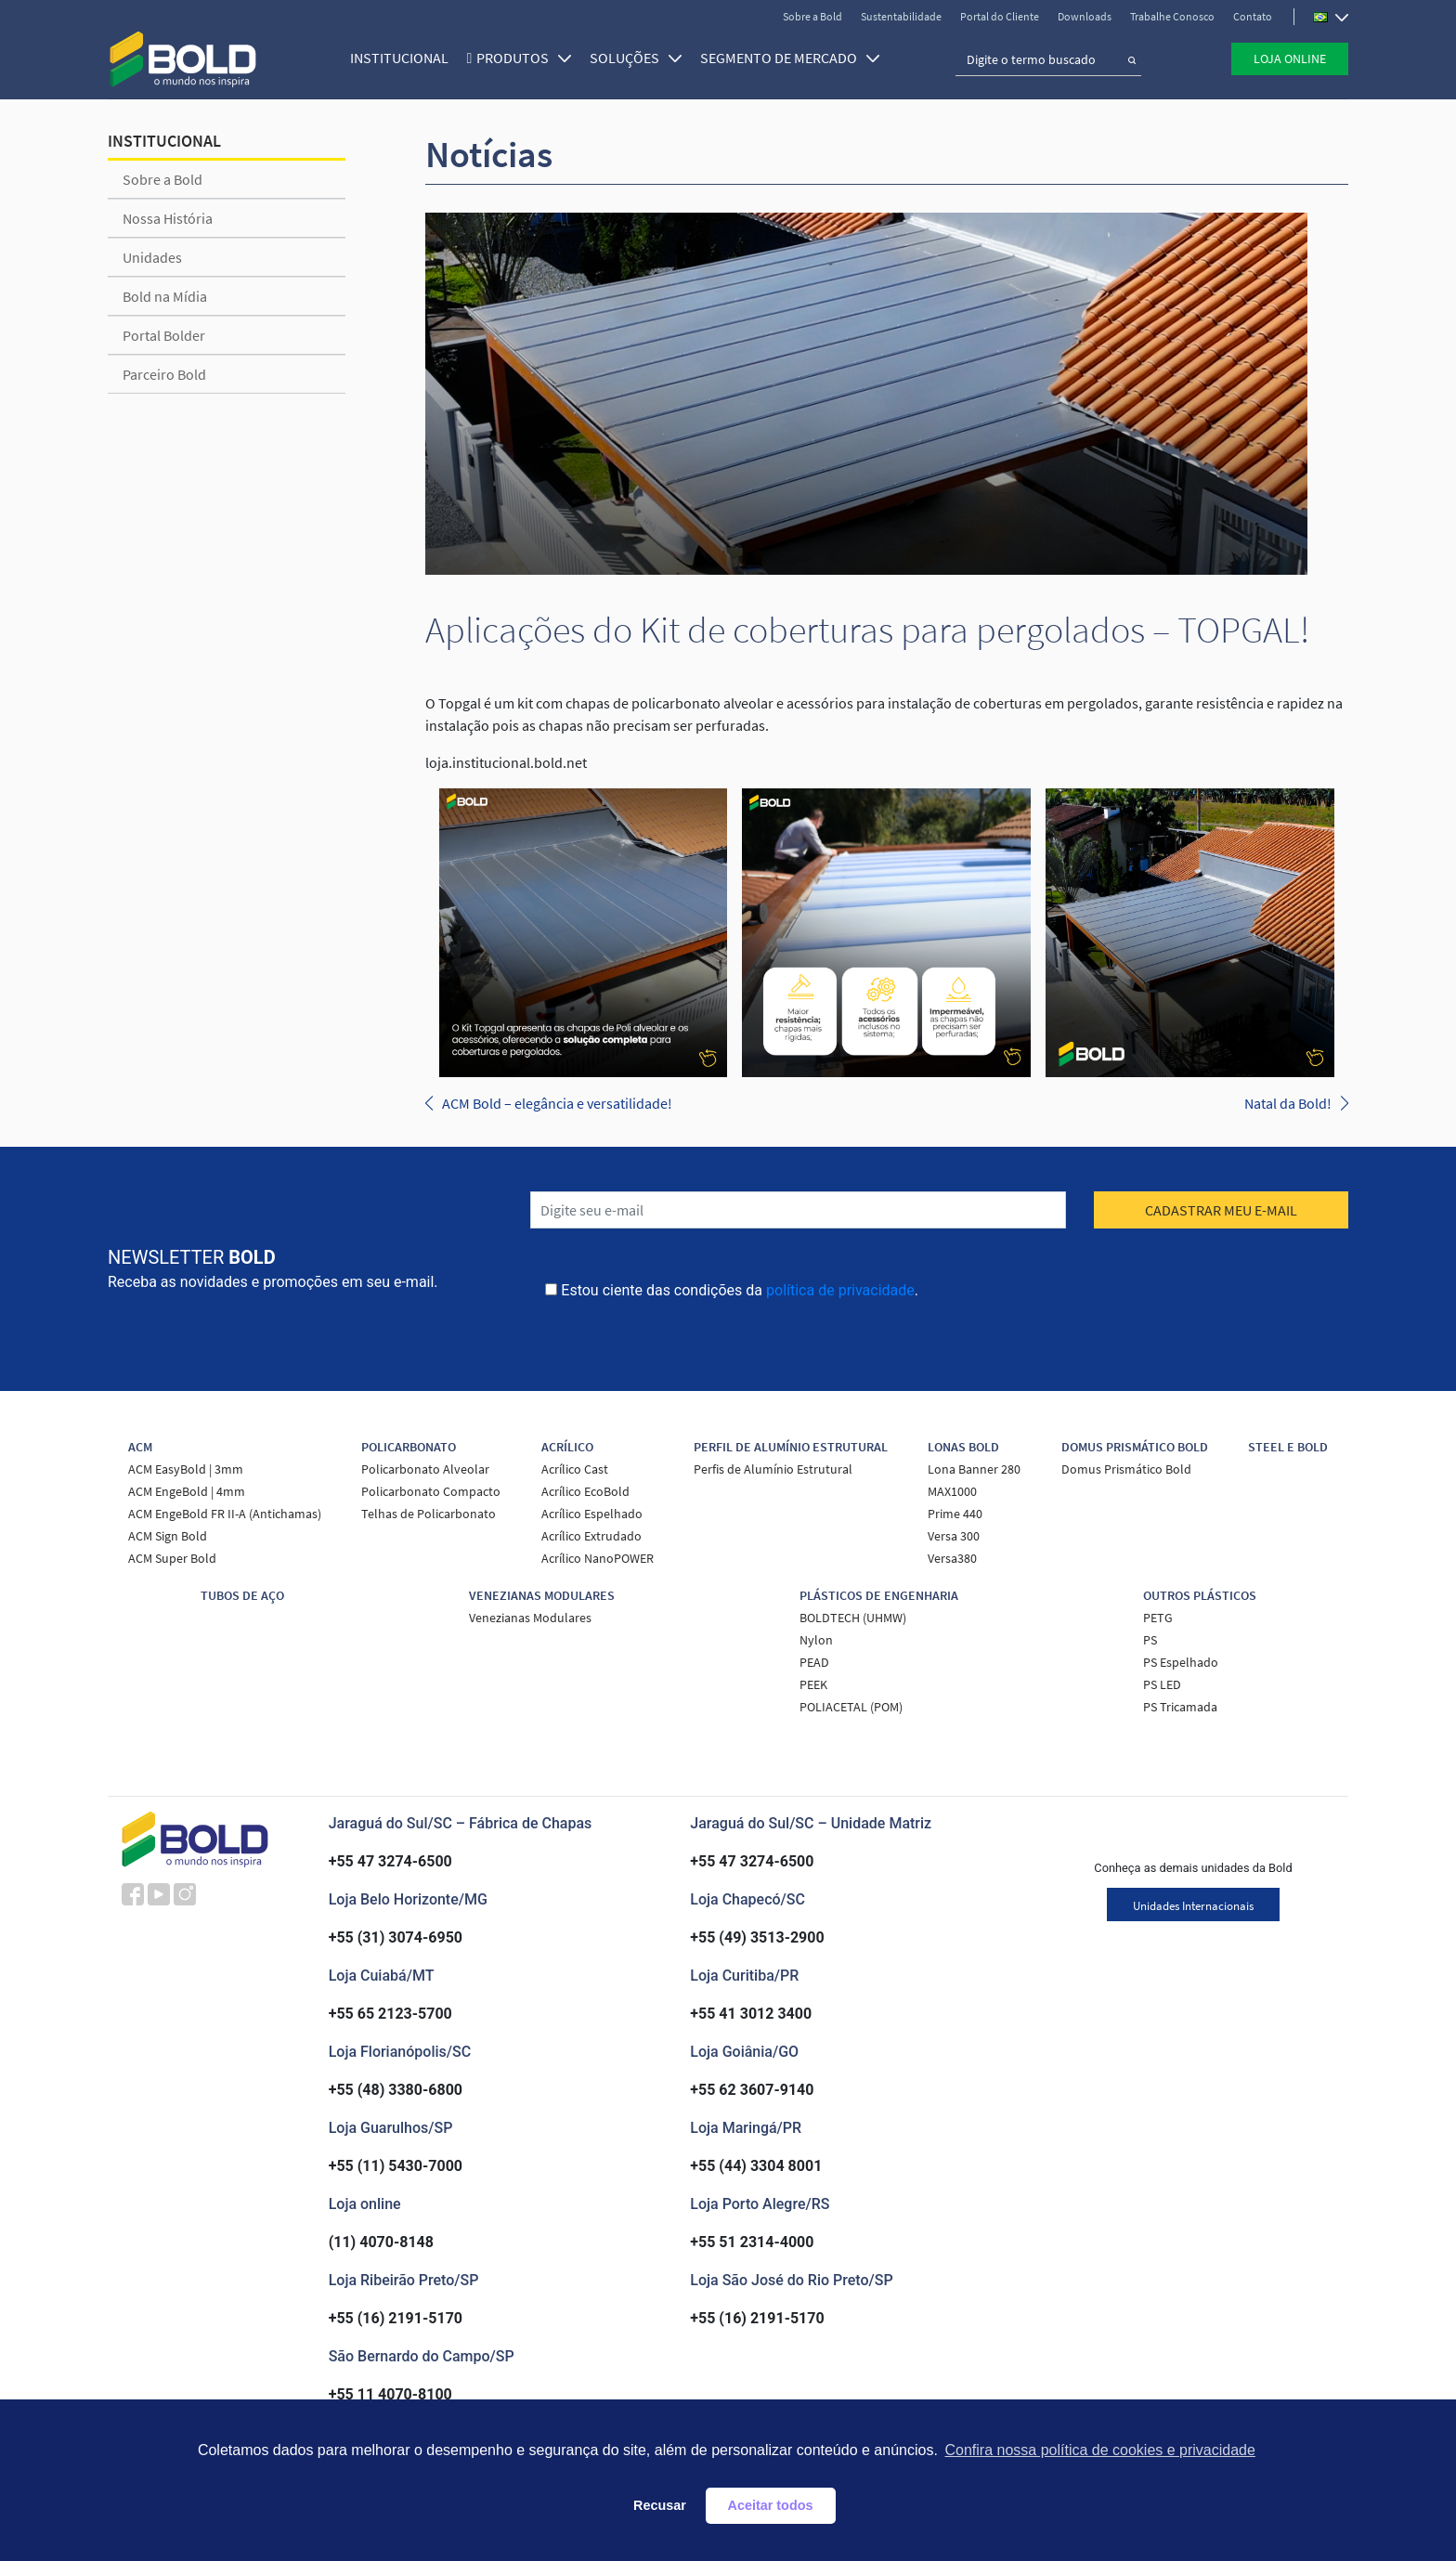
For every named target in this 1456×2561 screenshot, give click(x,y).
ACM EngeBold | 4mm (186, 1491)
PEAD (814, 1662)
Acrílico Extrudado (591, 1536)
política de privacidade (840, 1290)
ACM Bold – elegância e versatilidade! (557, 1103)
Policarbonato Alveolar (425, 1469)
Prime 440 (955, 1513)
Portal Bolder (164, 335)
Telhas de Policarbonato (428, 1513)
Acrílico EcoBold (585, 1491)
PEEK (813, 1684)
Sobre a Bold (812, 16)
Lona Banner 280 (974, 1469)
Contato (1252, 16)
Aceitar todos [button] (770, 2505)
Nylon (816, 1640)
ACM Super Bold (172, 1558)
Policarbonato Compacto (430, 1491)
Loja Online (1290, 58)
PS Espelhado (1180, 1662)
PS (1150, 1640)
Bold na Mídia (165, 296)
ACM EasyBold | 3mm (185, 1469)
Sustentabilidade (901, 16)
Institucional (396, 57)
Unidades (152, 257)
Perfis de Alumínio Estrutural (773, 1469)
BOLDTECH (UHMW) (853, 1617)
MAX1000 (952, 1491)
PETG (1158, 1617)
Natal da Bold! (1288, 1103)
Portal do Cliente (999, 16)
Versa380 (952, 1558)
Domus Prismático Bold (1126, 1469)
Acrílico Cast (574, 1469)
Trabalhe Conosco (1172, 16)
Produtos (521, 57)
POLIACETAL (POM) (851, 1706)
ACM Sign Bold (167, 1536)
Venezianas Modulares (530, 1617)
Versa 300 (954, 1536)
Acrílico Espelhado (592, 1513)
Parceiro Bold (164, 374)
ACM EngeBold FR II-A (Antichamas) (224, 1513)
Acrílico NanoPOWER (597, 1558)
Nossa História (168, 218)
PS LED (1162, 1684)
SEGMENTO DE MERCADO (788, 57)
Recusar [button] (659, 2505)
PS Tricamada (1180, 1706)
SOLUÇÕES (634, 57)
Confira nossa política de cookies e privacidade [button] (1099, 2450)
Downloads (1085, 16)
